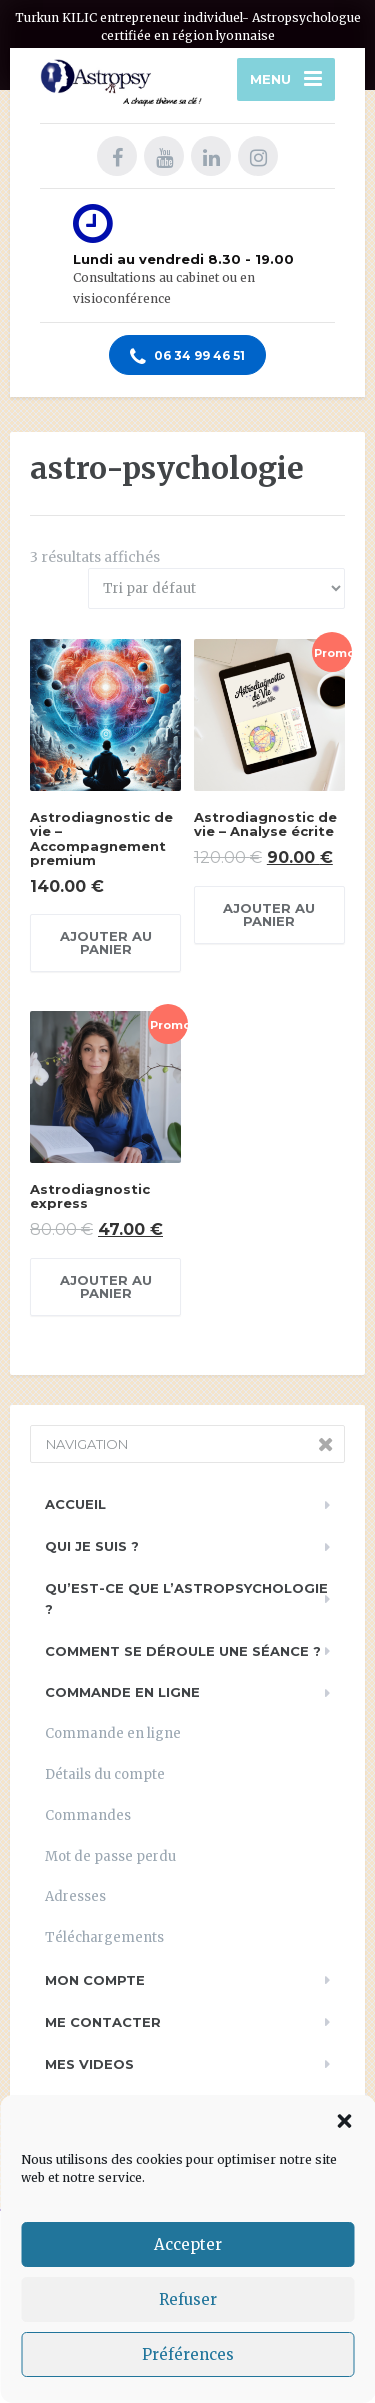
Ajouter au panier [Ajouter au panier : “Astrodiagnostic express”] (106, 1286)
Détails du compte (105, 1774)
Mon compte (95, 1980)
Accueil (75, 1504)
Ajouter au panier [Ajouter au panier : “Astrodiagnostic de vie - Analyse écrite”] (269, 914)
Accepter (188, 2244)
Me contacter (103, 2022)
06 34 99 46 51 (187, 357)
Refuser (188, 2299)
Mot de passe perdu (110, 1856)
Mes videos (89, 2064)
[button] (344, 2121)
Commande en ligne (122, 1692)
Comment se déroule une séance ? (183, 1651)
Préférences (188, 2354)
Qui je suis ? (92, 1546)
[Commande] (216, 588)
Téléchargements (104, 1937)
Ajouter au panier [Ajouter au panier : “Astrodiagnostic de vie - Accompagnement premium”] (106, 942)
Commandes (88, 1815)
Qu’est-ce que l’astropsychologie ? (186, 1598)
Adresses (75, 1896)
